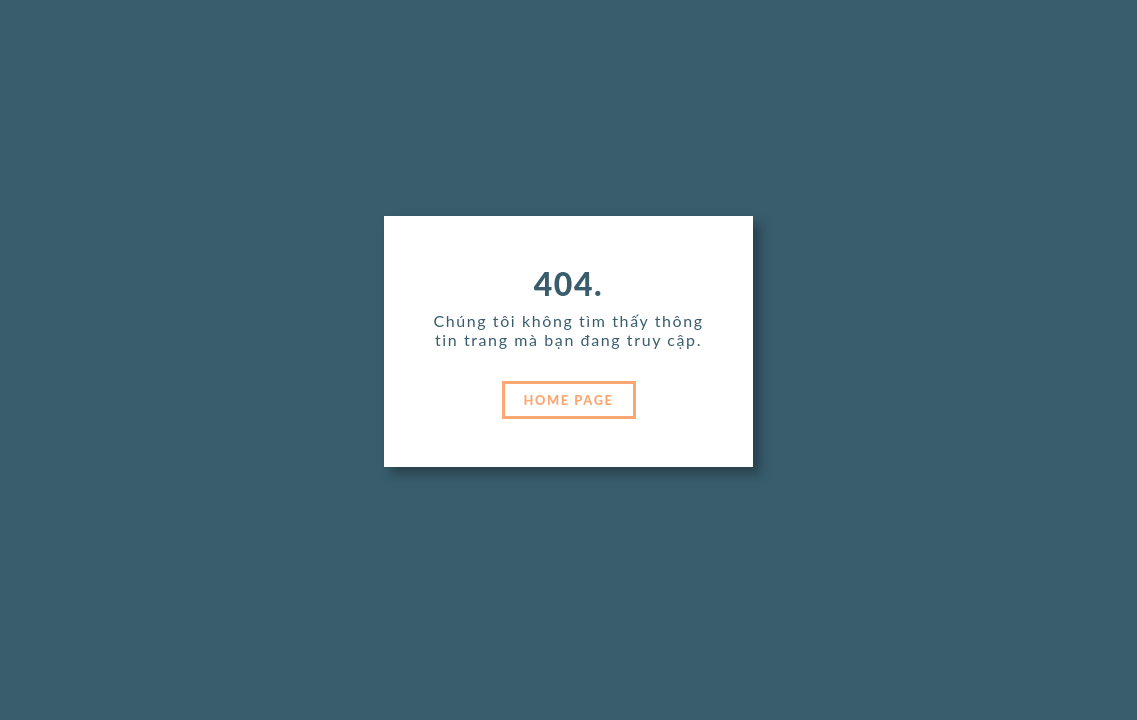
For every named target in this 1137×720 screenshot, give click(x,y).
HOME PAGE (569, 400)
